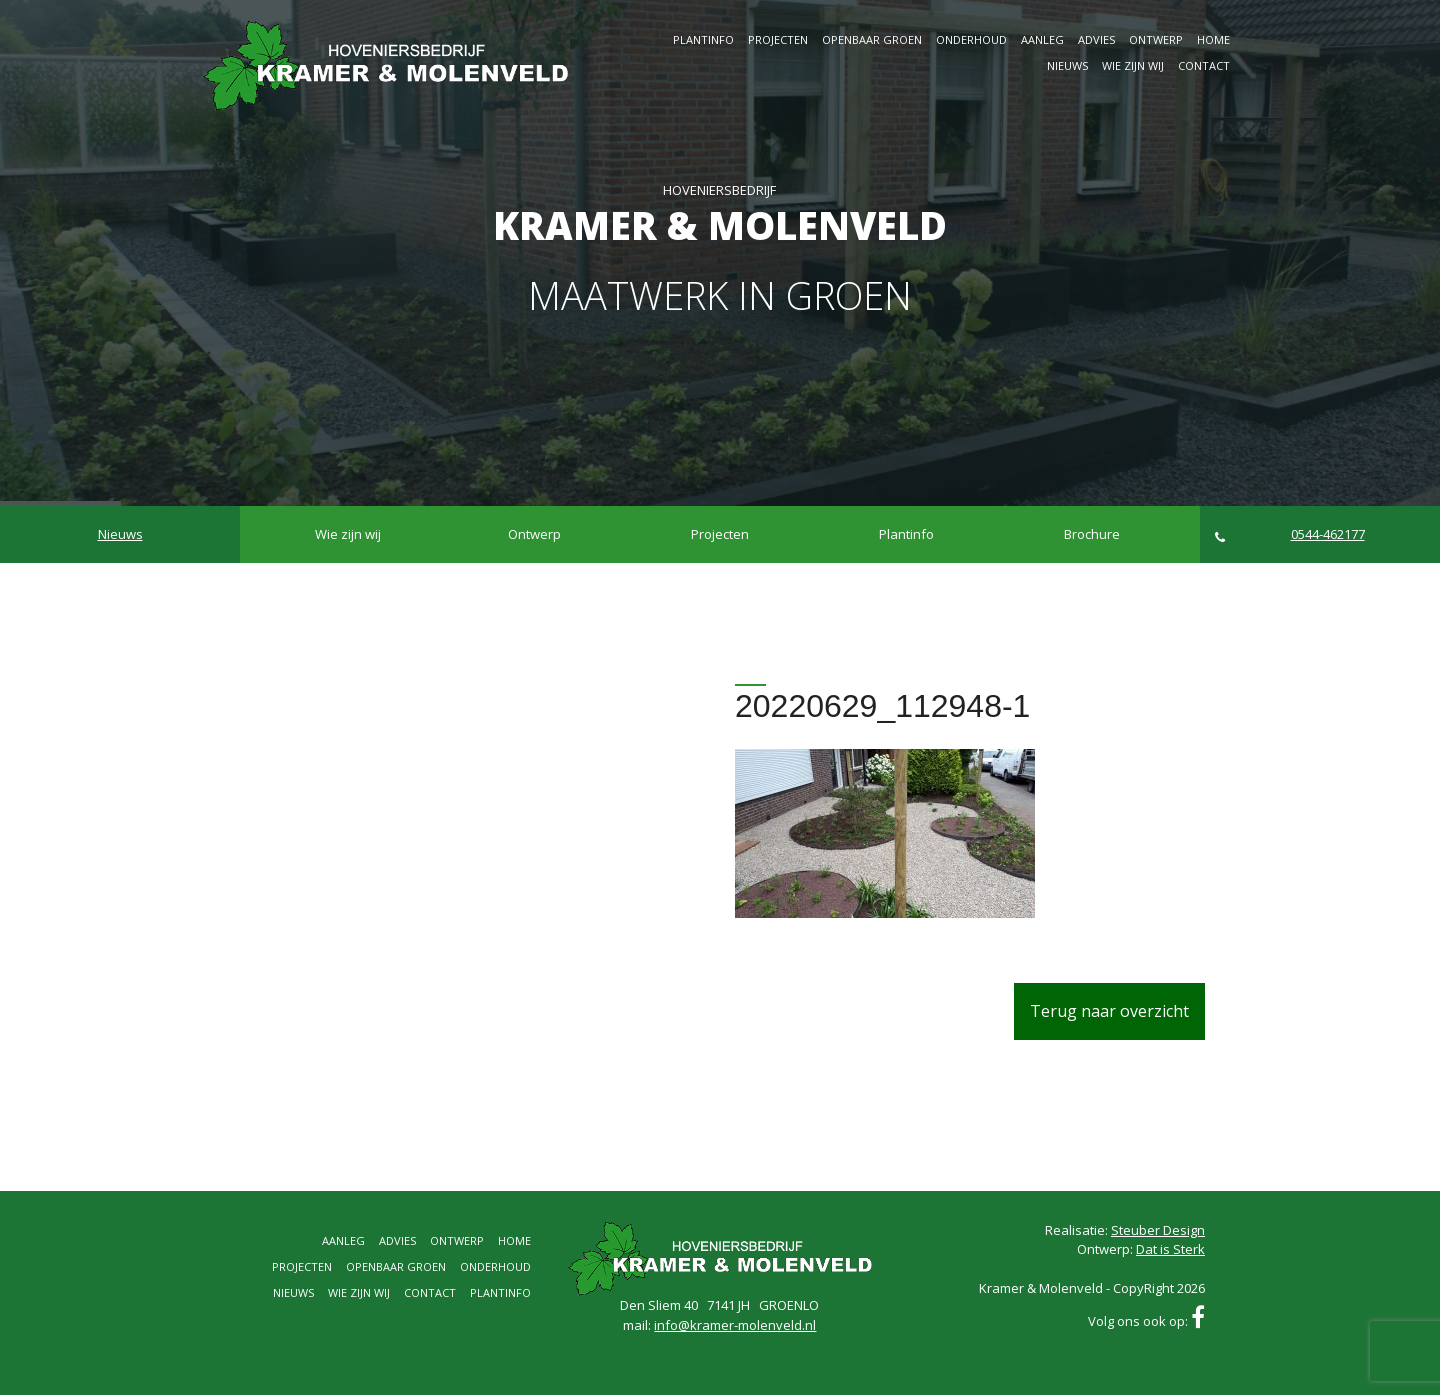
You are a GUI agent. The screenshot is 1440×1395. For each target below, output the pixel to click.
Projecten (778, 39)
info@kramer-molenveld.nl (735, 1325)
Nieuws (1067, 65)
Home (1213, 39)
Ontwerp (1156, 39)
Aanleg (1042, 39)
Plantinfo (703, 39)
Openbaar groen (872, 39)
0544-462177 (1290, 534)
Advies (1096, 39)
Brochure (1092, 534)
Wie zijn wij (1133, 65)
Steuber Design (1158, 1230)
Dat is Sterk (1170, 1249)
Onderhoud (971, 39)
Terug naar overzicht (1109, 1011)
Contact (1204, 65)
